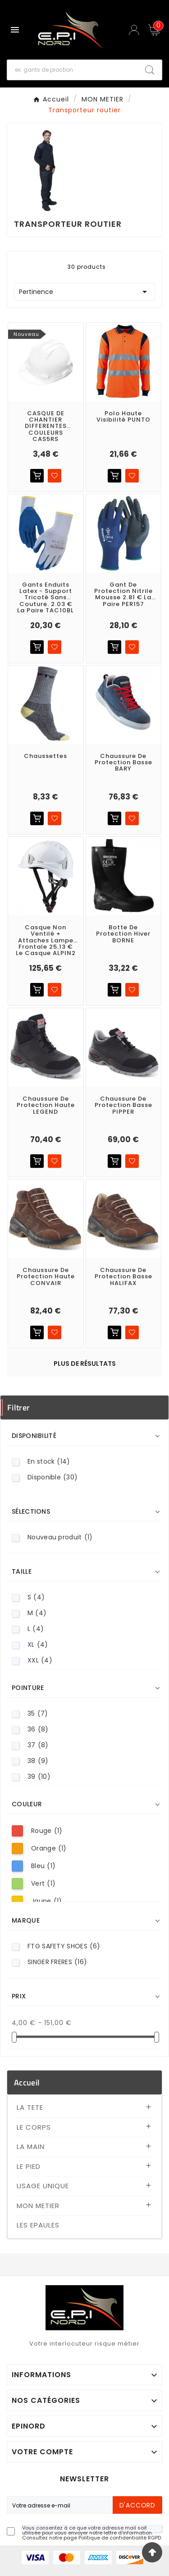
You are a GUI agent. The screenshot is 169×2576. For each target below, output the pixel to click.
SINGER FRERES (57, 1962)
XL (37, 1644)
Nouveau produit (59, 1537)
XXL (39, 1660)
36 (38, 1729)
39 (38, 1777)
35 (37, 1713)
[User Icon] (135, 30)
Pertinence (84, 291)
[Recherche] (73, 69)
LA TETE (30, 2107)
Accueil (27, 2082)
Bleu (43, 1866)
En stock (48, 1461)
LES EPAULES (38, 2225)
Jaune (46, 1901)
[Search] (149, 70)
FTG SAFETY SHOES (63, 1946)
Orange (49, 1848)
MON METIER (38, 2205)
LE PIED (29, 2166)
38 (38, 1761)
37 (38, 1745)
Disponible (52, 1477)
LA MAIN (31, 2146)
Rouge (46, 1831)
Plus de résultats (85, 1363)
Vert (43, 1883)
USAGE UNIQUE (43, 2185)
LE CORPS (34, 2127)
